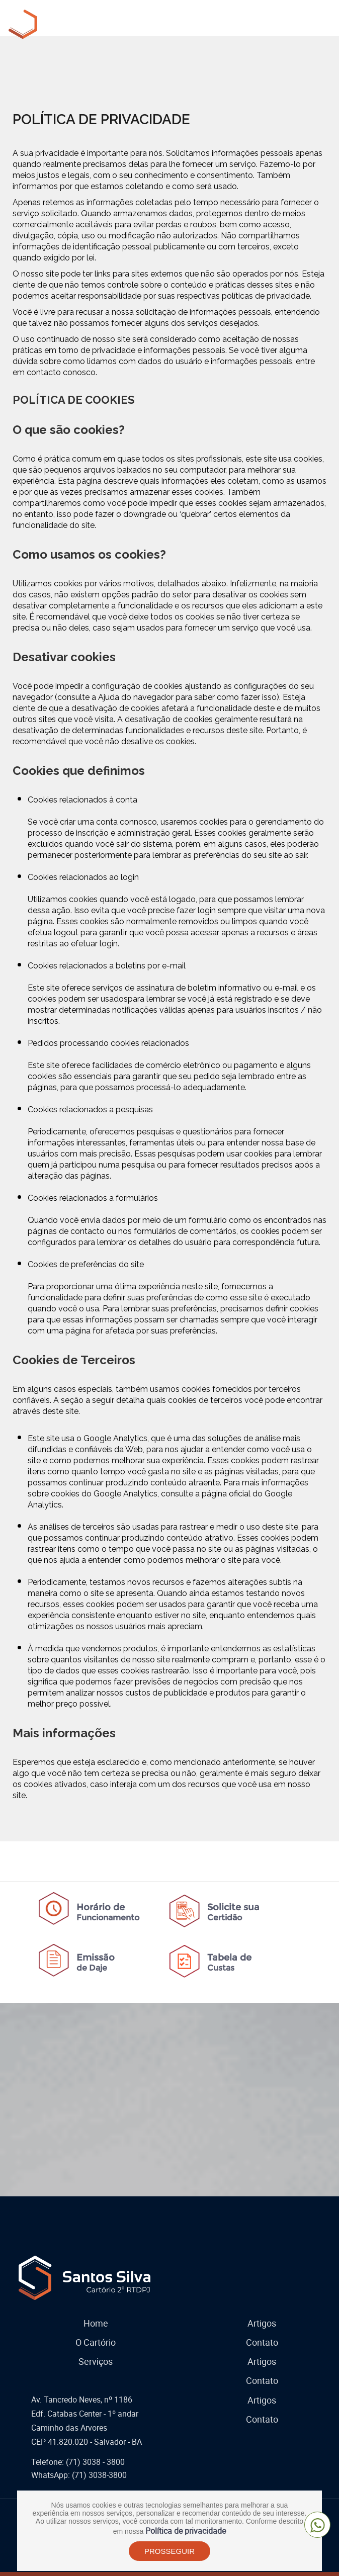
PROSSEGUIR (169, 2551)
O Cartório (95, 2342)
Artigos (261, 2323)
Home (95, 2323)
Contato (262, 2342)
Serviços (95, 2361)
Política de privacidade (185, 2530)
